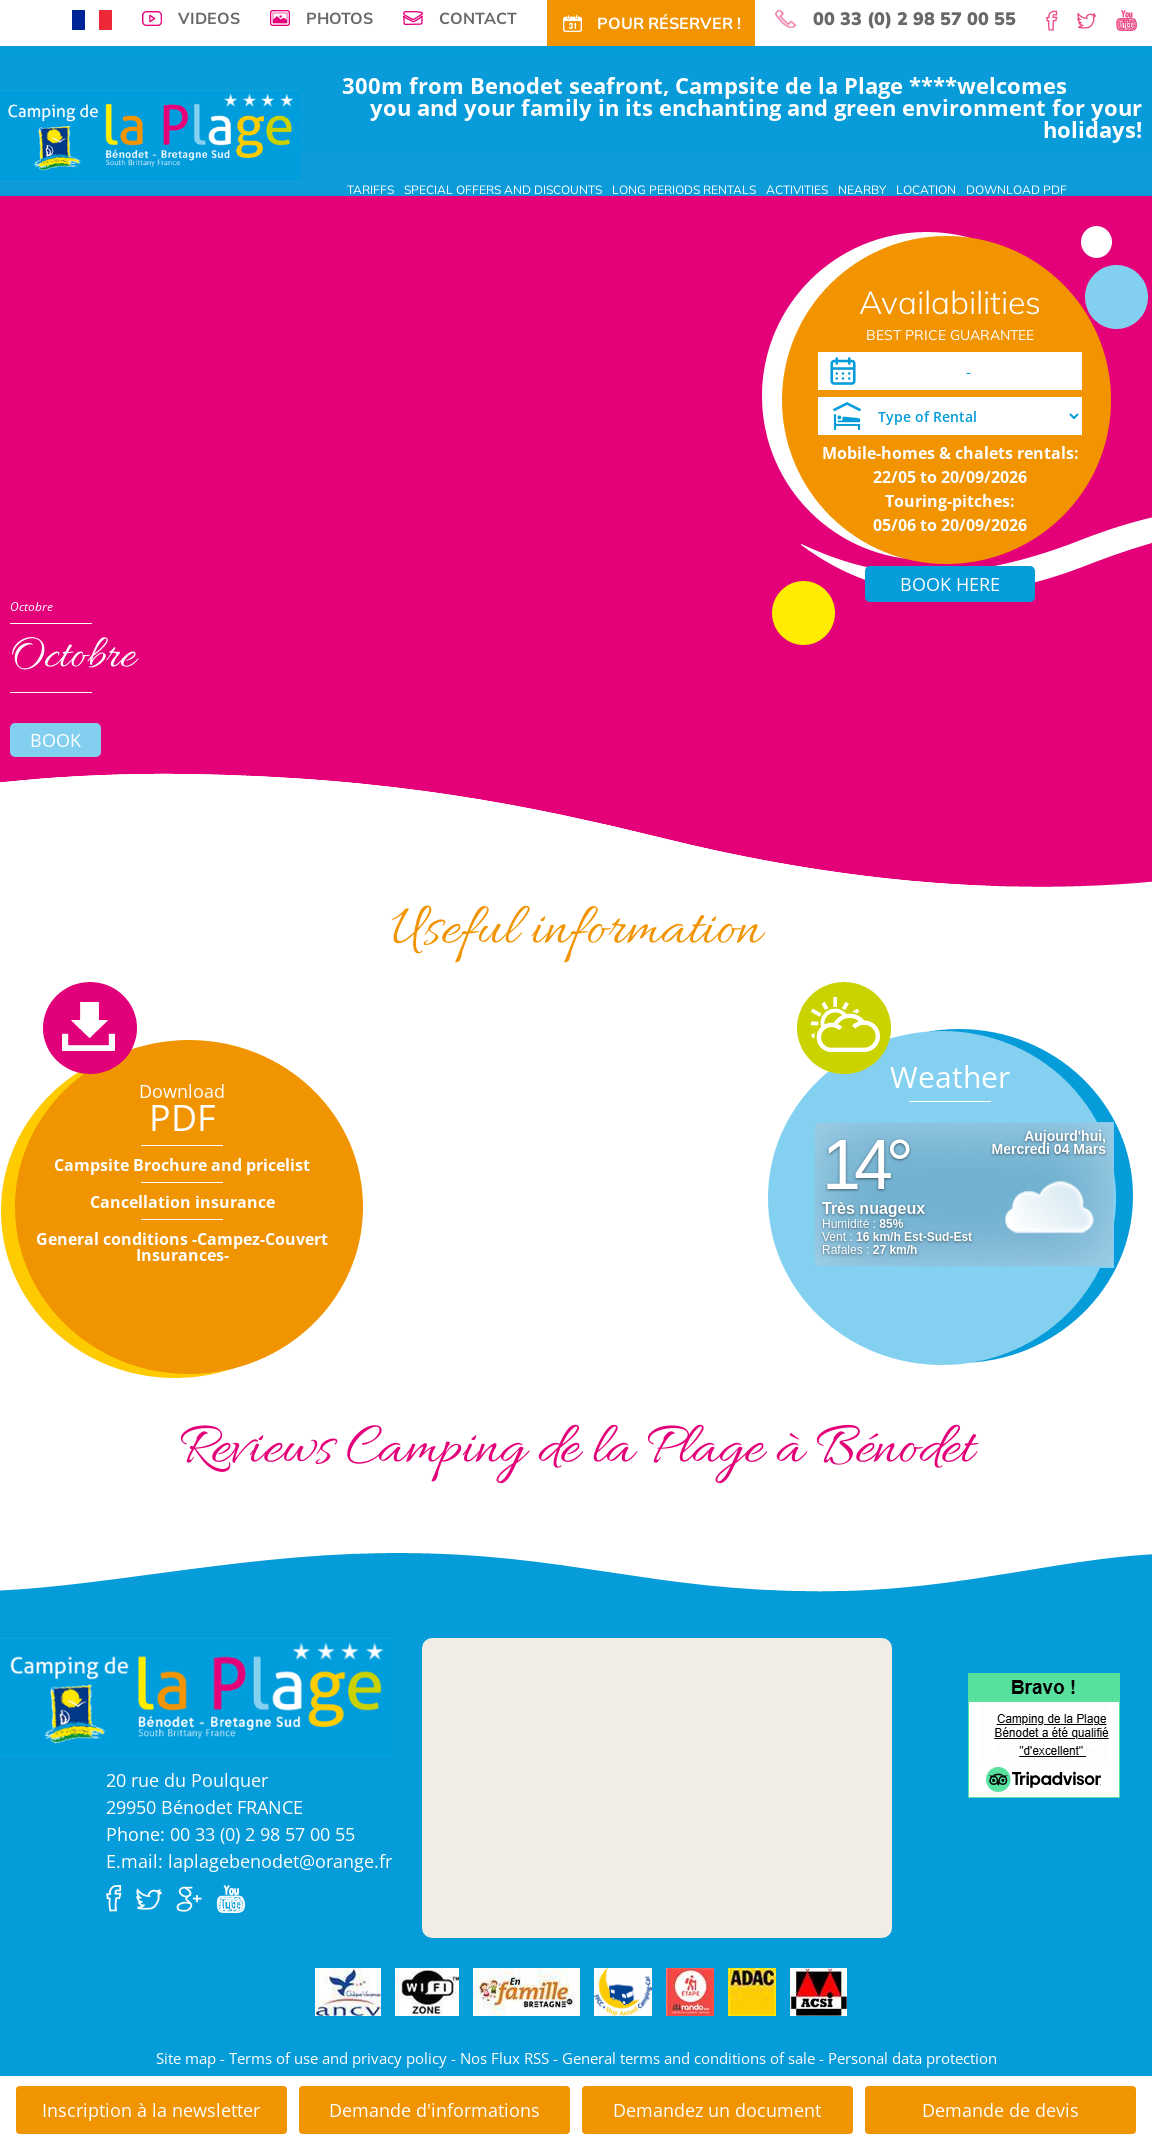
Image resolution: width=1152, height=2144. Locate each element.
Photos (339, 18)
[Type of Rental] (950, 416)
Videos (209, 18)
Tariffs (370, 189)
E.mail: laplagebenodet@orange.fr (249, 1861)
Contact (478, 18)
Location (926, 189)
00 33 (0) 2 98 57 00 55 (914, 19)
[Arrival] (909, 371)
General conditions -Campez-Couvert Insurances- (182, 1247)
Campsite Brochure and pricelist (182, 1165)
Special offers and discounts (503, 189)
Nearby (862, 189)
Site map (186, 2058)
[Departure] (1029, 371)
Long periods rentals (684, 189)
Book (55, 740)
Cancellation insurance (182, 1202)
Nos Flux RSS (504, 2058)
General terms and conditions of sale (688, 2058)
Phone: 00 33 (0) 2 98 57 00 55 (230, 1834)
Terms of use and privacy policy (338, 2058)
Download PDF (1016, 189)
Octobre (31, 606)
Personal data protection (912, 2058)
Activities (797, 189)
